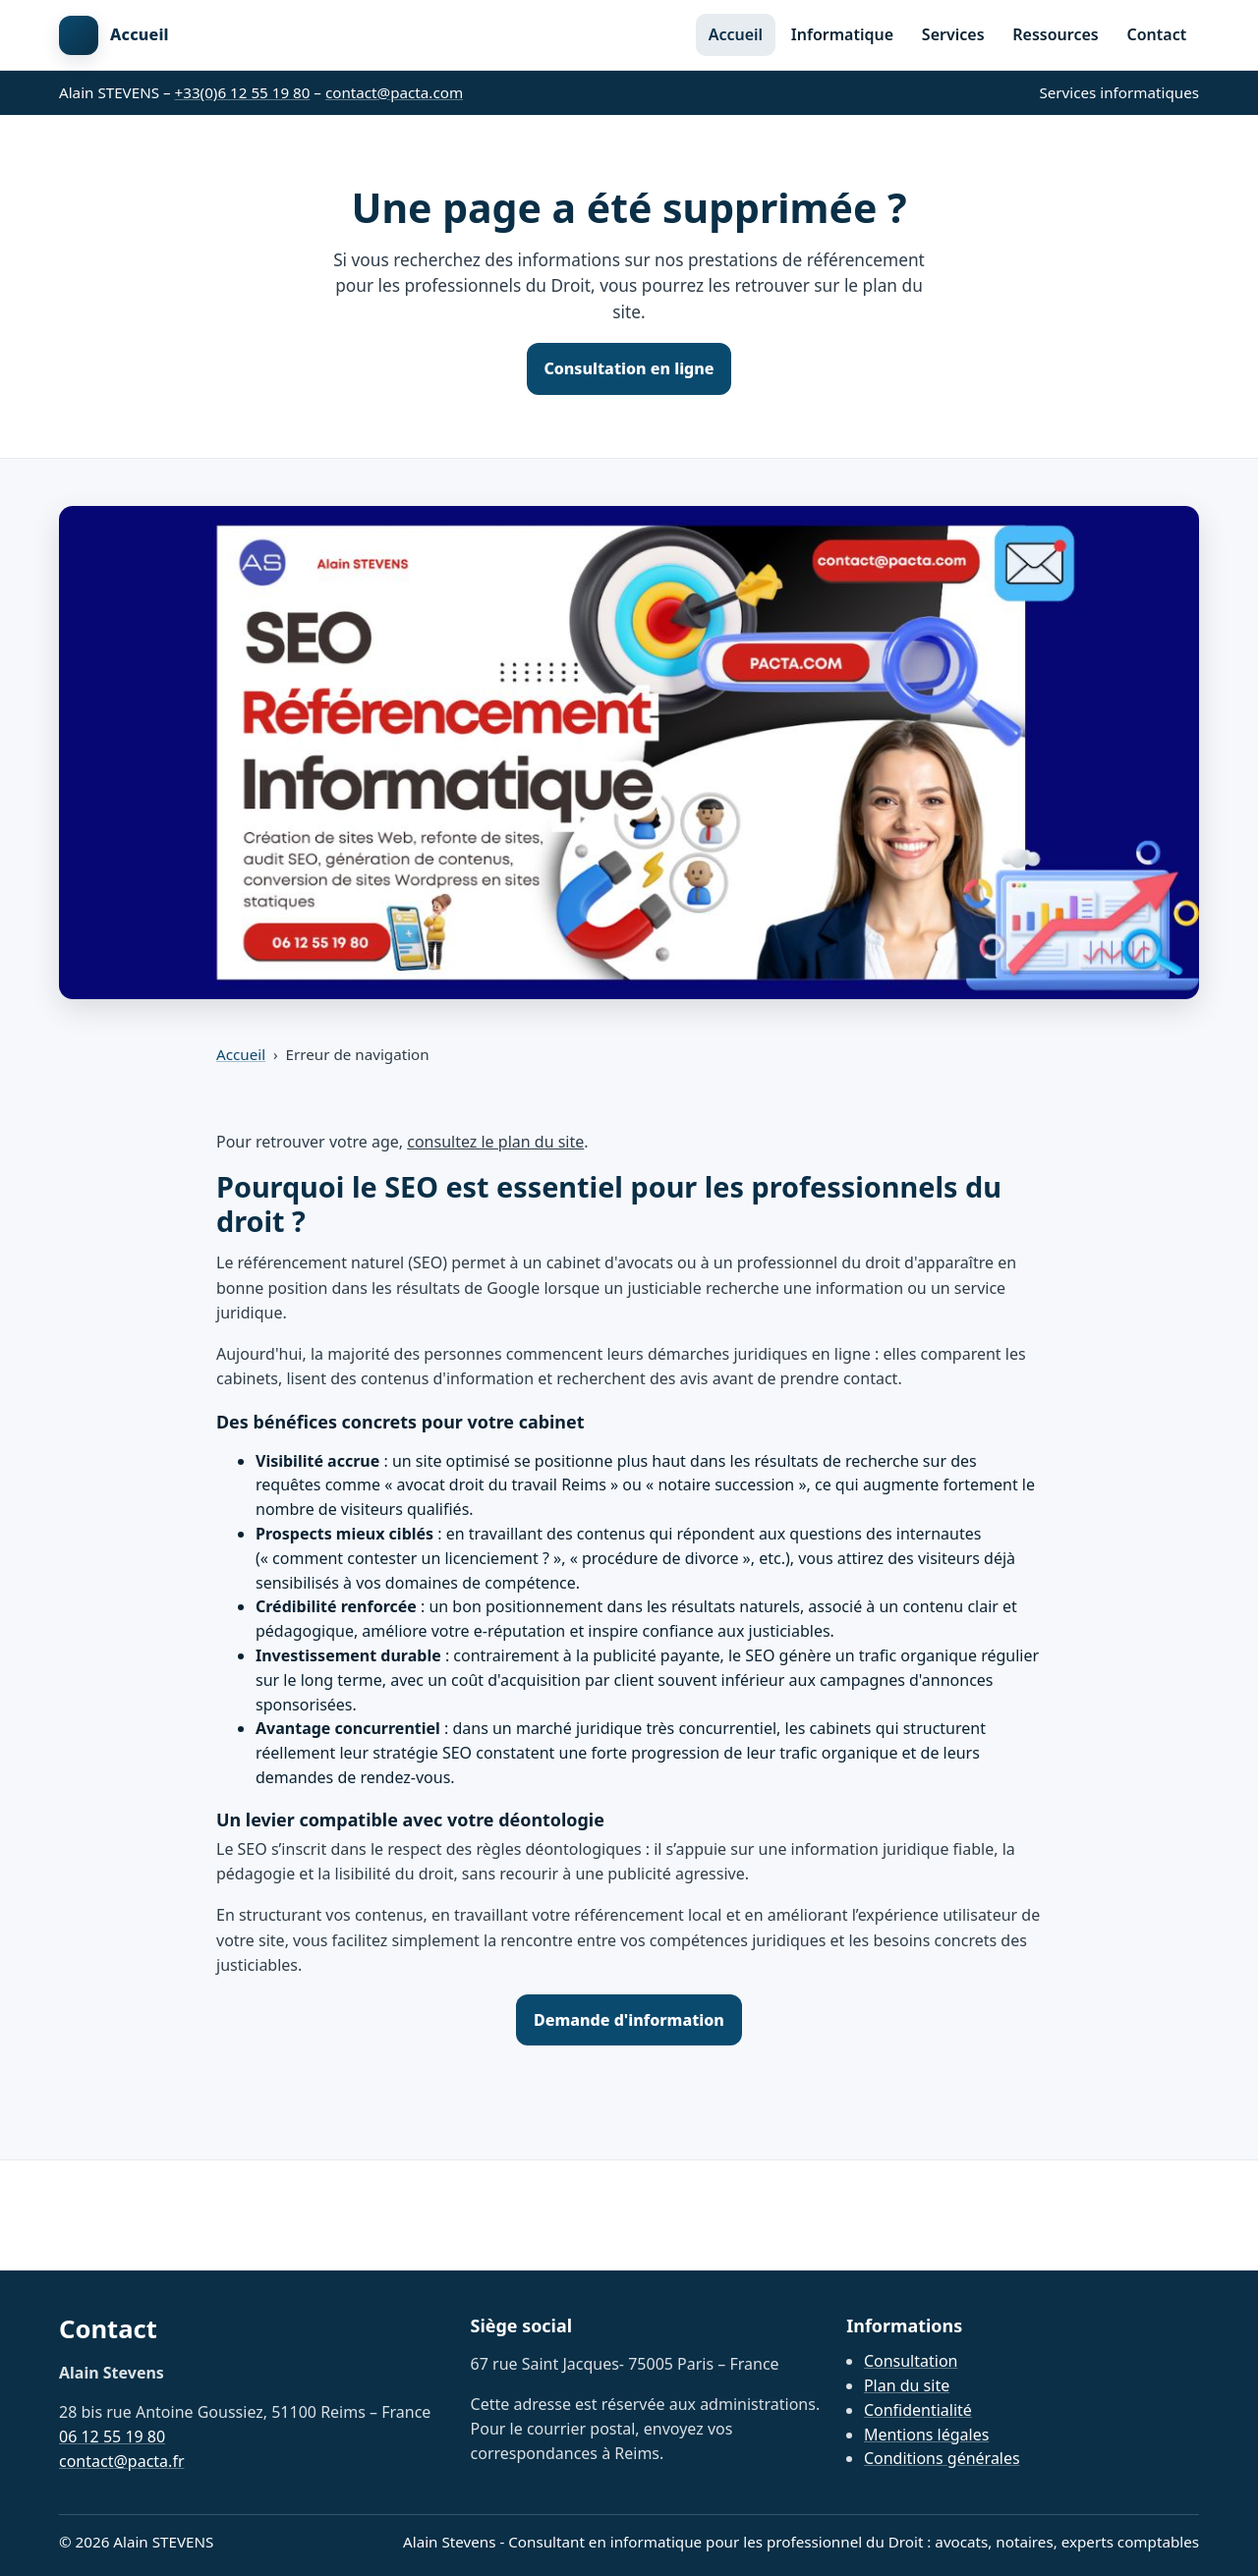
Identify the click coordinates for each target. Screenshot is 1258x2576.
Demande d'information (629, 2020)
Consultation (911, 2361)
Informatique (842, 34)
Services (953, 34)
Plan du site (906, 2385)
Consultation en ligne (628, 368)
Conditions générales (942, 2458)
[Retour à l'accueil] (114, 35)
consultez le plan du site (495, 1141)
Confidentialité (918, 2410)
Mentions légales (927, 2434)
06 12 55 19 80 (112, 2436)
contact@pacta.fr (122, 2461)
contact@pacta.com (394, 92)
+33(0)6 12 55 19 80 (243, 92)
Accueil (736, 34)
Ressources (1055, 34)
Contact (1157, 34)
